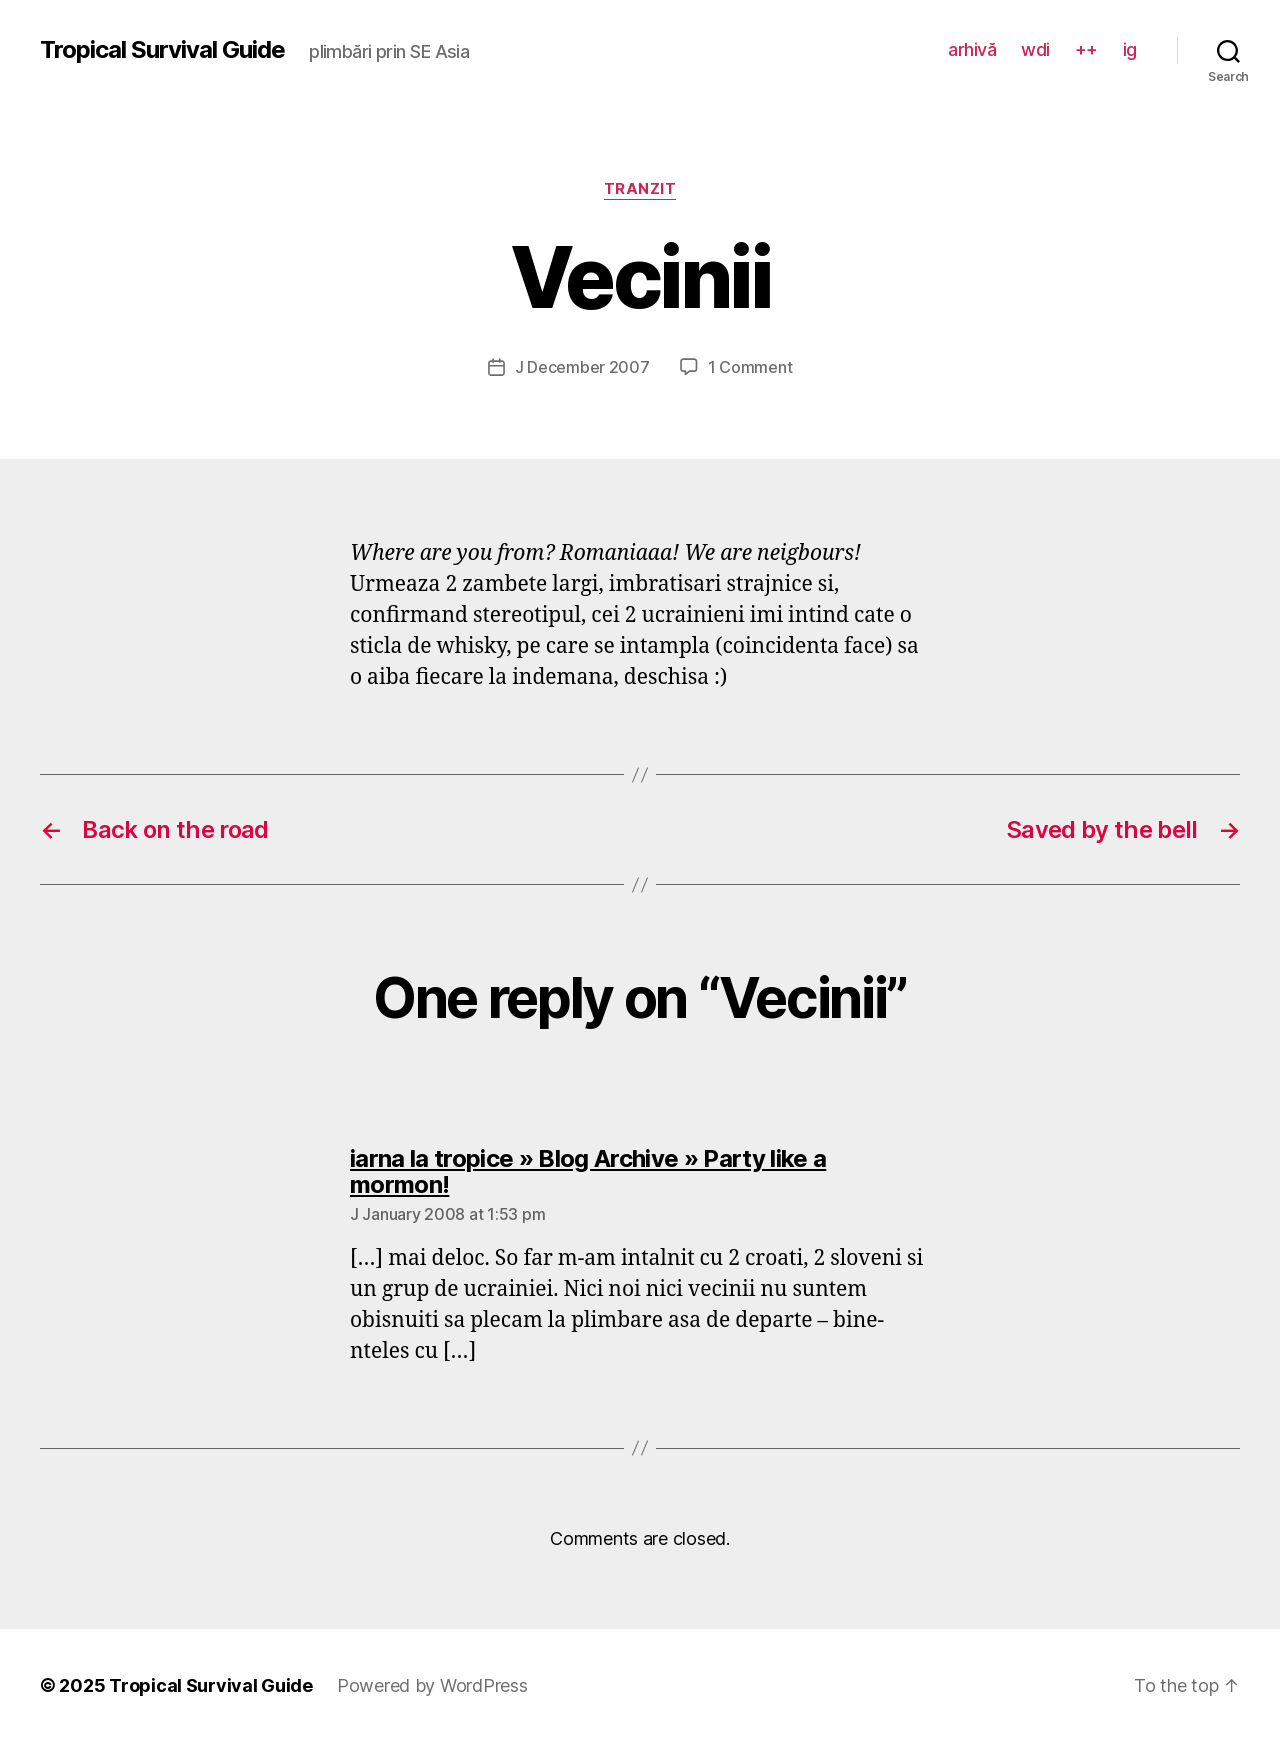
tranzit (640, 189)
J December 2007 (582, 367)
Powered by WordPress (432, 1685)
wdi (1035, 49)
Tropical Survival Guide (162, 50)
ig (1130, 49)
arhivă (972, 49)
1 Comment (750, 367)
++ (1086, 49)
